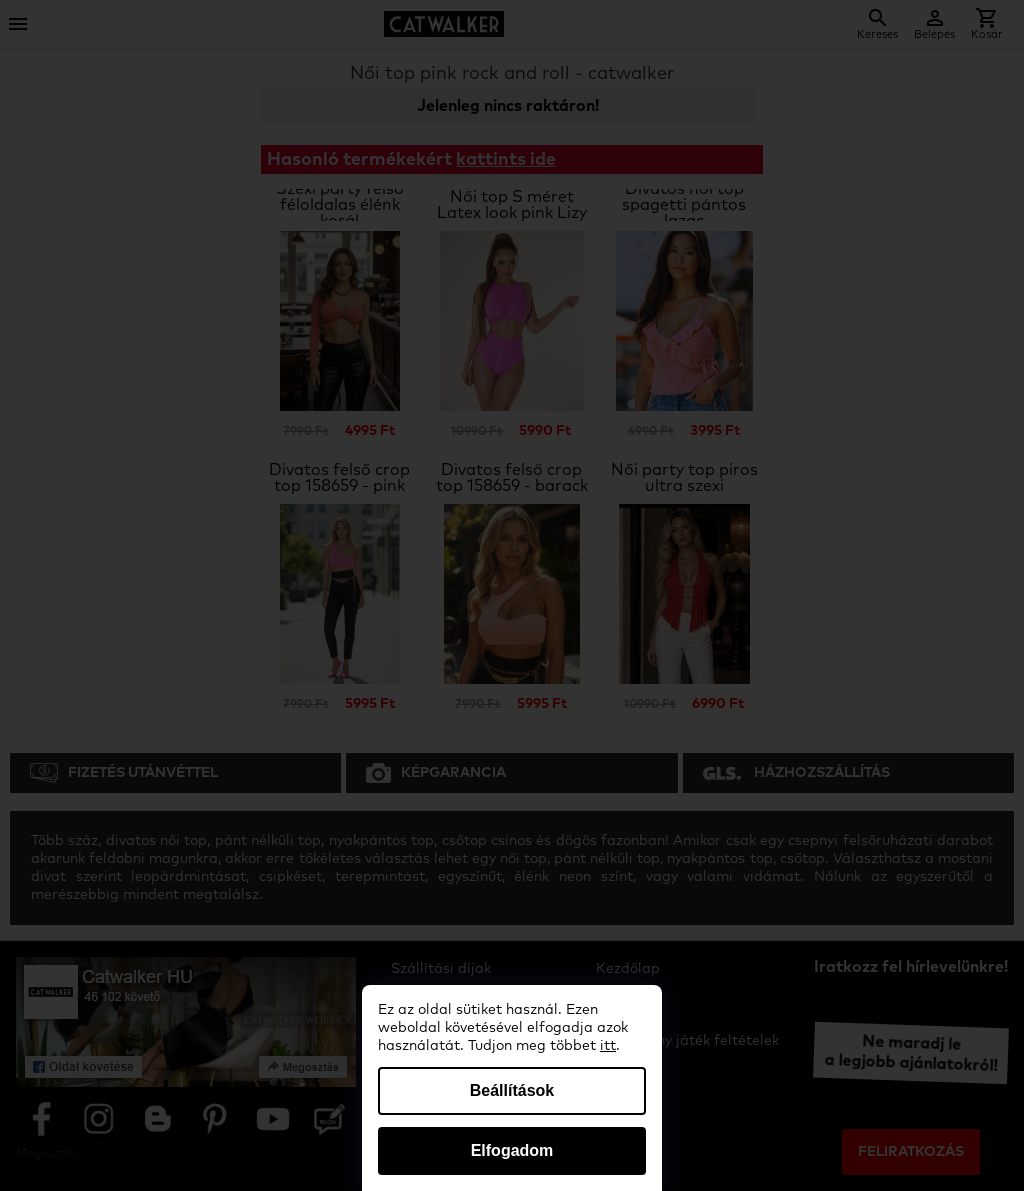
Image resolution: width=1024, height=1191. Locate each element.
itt (608, 1046)
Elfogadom (512, 1150)
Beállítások (512, 1090)
